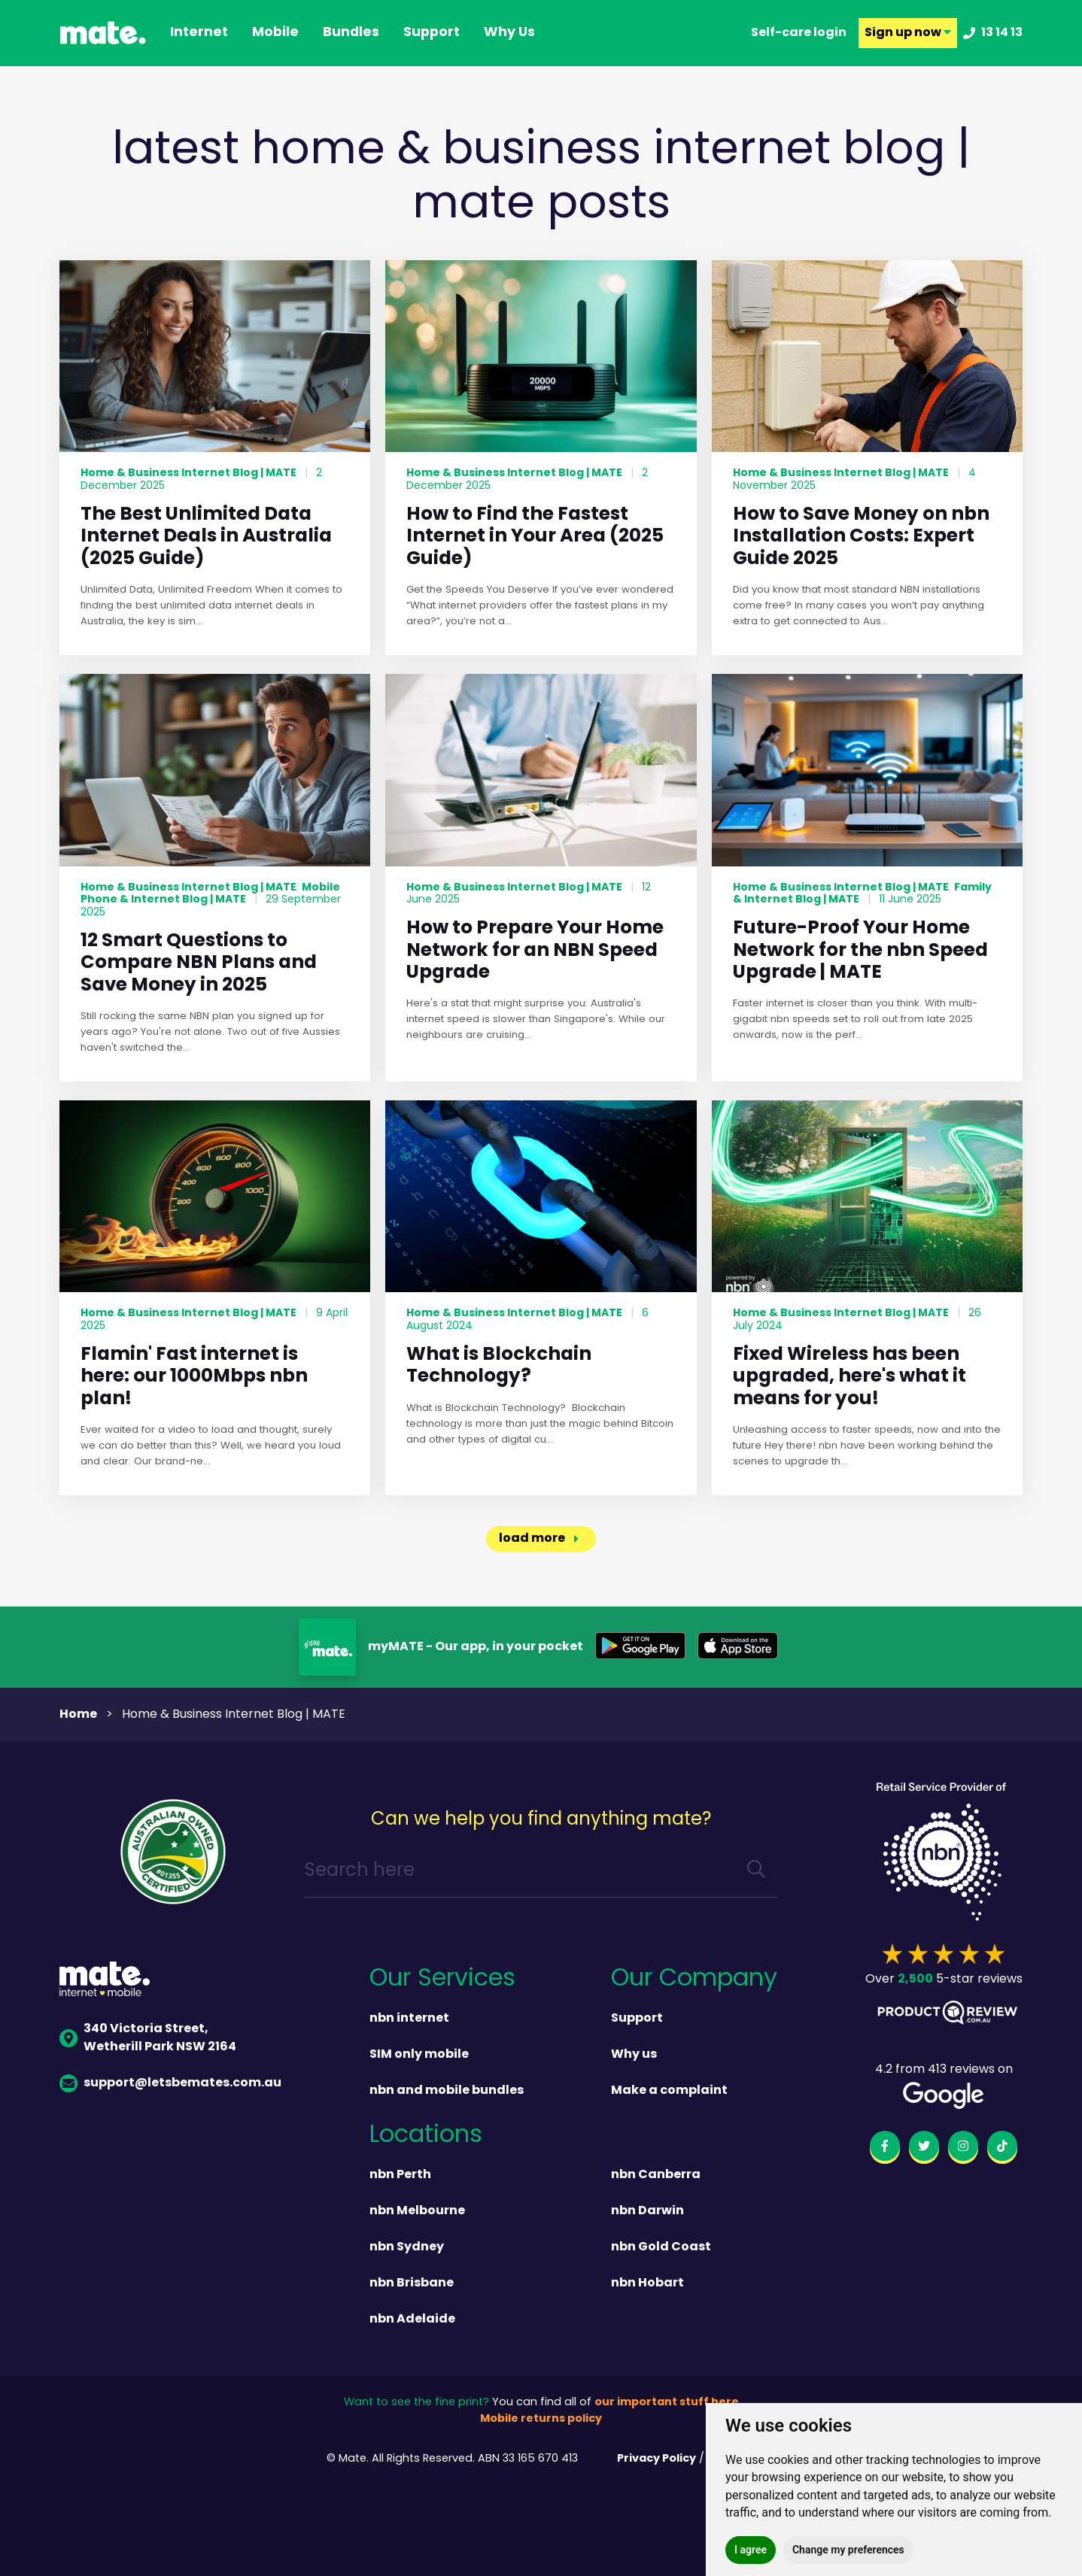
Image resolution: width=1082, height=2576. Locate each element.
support (431, 33)
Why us (634, 2055)
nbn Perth (400, 2175)
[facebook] (885, 2149)
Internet (199, 33)
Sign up (908, 33)
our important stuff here (666, 2402)
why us (509, 33)
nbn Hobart (647, 2283)
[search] (756, 1872)
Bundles (351, 33)
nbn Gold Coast (661, 2247)
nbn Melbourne (417, 2211)
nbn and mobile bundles (446, 2091)
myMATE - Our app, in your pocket (475, 1647)
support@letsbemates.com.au (170, 2083)
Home (78, 1714)
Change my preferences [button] (848, 2550)
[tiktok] (1002, 2149)
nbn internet (409, 2019)
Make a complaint (669, 2091)
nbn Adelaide (412, 2320)
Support (637, 2019)
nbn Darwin (647, 2211)
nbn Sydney (406, 2247)
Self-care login (798, 33)
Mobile (275, 33)
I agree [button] (750, 2550)
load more (532, 1538)
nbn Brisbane (411, 2283)
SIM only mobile (419, 2055)
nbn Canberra (656, 2175)
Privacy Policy (656, 2459)
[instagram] (963, 2149)
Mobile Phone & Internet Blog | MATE (210, 893)
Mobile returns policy (541, 2419)
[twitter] (924, 2149)
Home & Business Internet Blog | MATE (188, 473)
